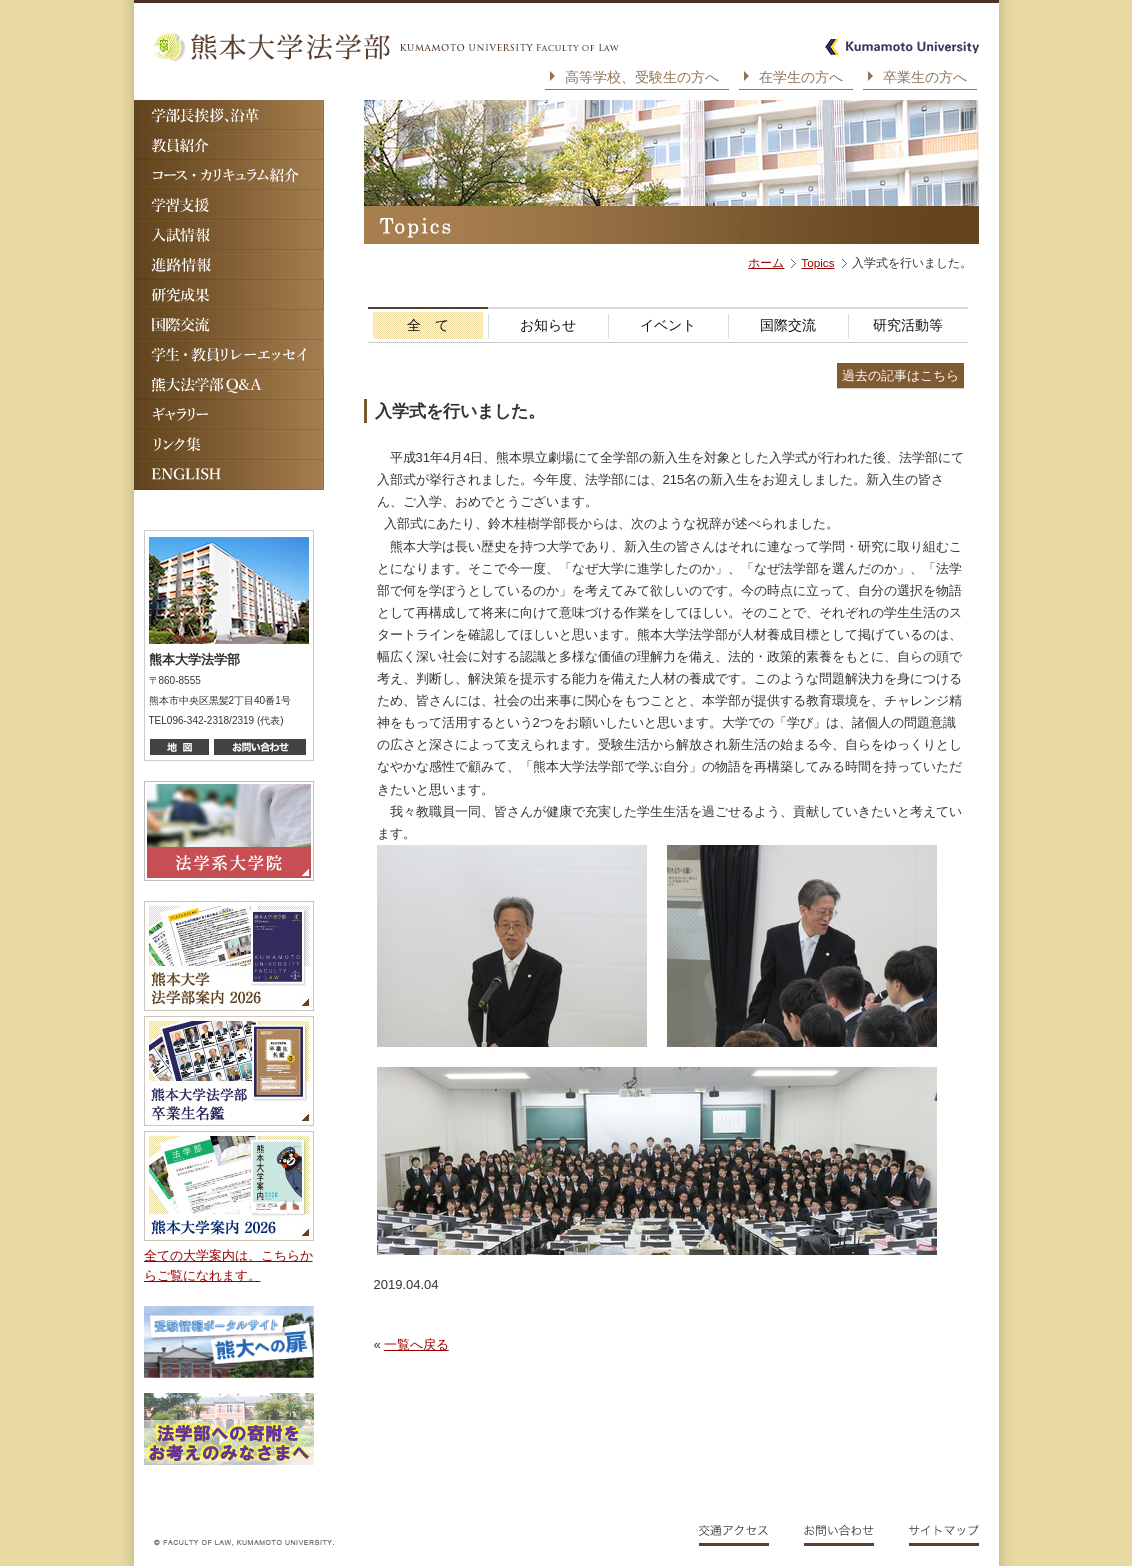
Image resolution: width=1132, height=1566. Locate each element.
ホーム (766, 262)
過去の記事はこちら (900, 375)
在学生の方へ (801, 77)
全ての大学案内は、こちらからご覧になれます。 (228, 1265)
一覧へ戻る (416, 1344)
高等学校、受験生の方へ (642, 77)
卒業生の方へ (925, 77)
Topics (817, 262)
